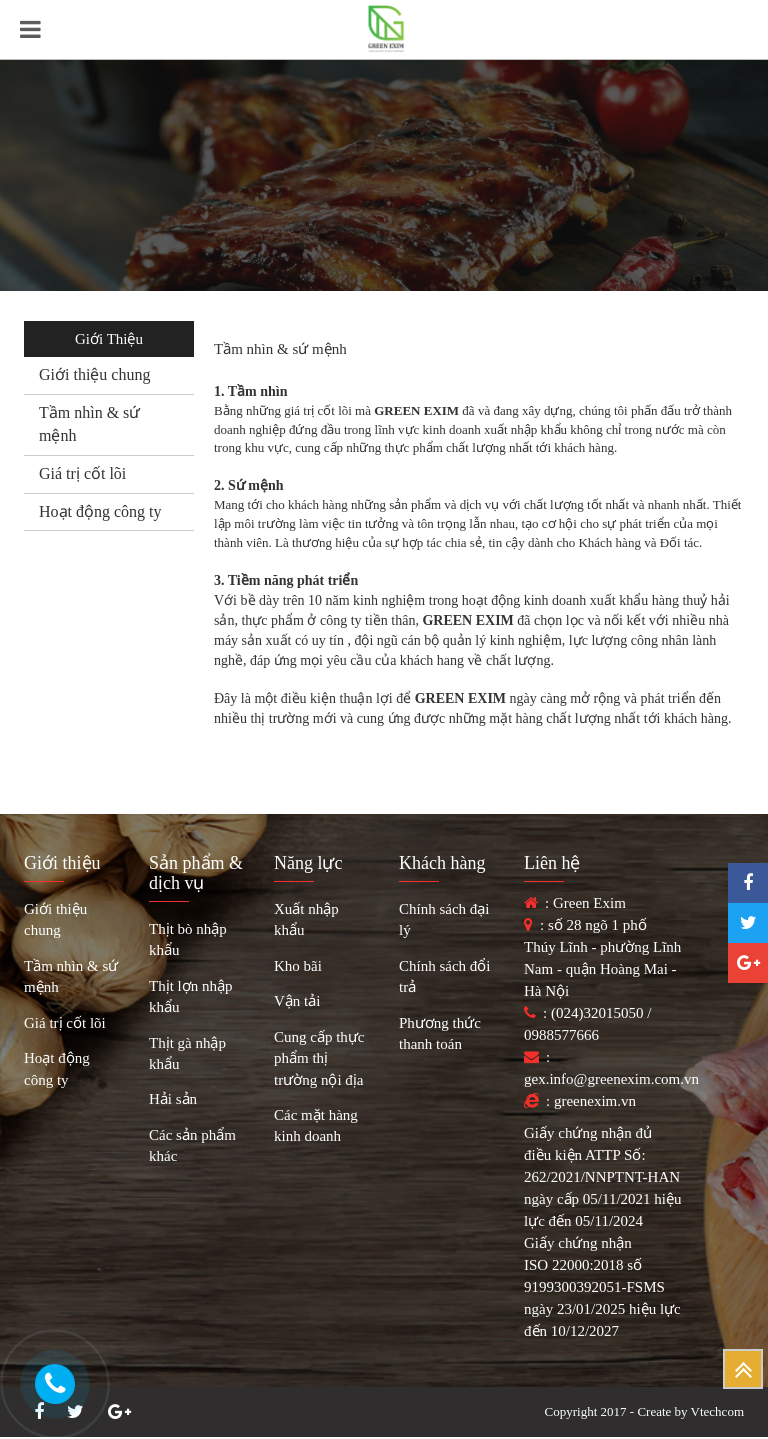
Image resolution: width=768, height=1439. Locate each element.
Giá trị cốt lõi (82, 473)
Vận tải (297, 1001)
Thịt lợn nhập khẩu (191, 996)
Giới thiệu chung (94, 374)
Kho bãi (298, 966)
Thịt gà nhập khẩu (187, 1053)
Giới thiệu (62, 863)
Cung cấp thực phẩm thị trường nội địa (319, 1058)
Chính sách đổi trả (445, 976)
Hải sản (173, 1099)
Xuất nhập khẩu (306, 919)
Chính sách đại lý (444, 919)
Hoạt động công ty (100, 511)
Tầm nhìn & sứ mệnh (71, 976)
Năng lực (308, 863)
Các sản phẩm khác (192, 1145)
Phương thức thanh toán (440, 1033)
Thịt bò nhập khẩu (188, 939)
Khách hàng (442, 863)
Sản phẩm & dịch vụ (196, 873)
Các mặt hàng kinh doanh (316, 1125)
